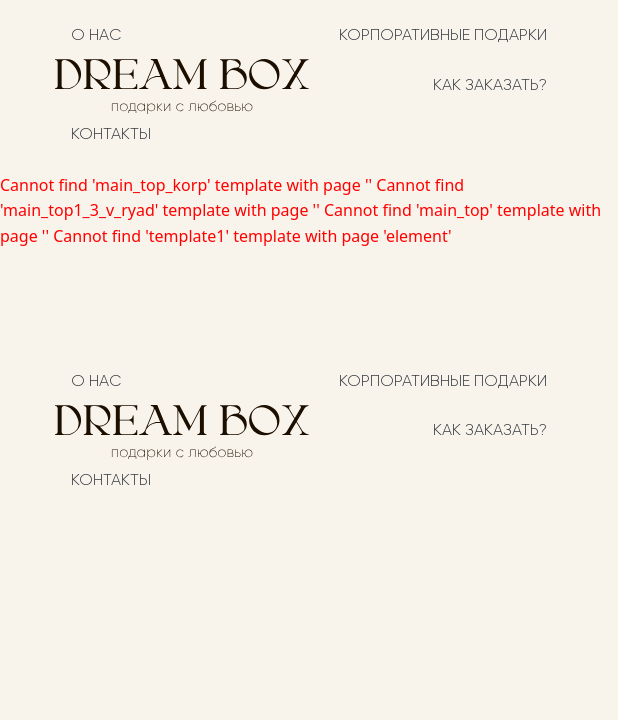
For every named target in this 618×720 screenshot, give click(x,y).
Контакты (111, 135)
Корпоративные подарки (443, 36)
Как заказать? (490, 86)
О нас (96, 36)
